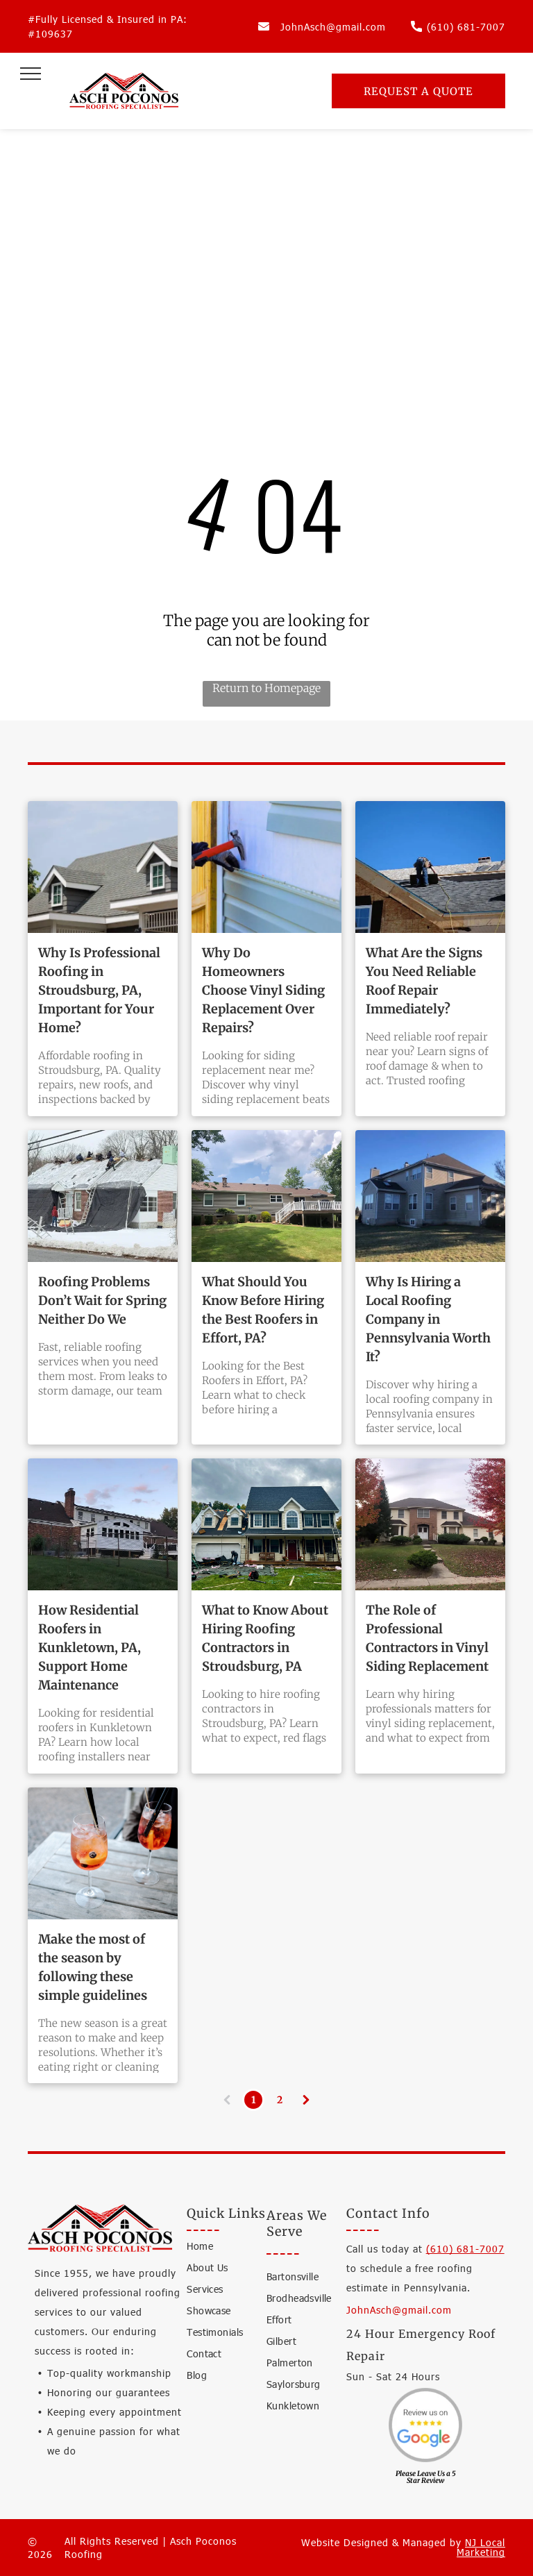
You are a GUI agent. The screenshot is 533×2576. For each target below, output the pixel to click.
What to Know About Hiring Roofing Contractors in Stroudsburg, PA (265, 1638)
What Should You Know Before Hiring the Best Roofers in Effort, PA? (263, 1310)
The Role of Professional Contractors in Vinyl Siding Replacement (427, 1638)
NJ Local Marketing (481, 2547)
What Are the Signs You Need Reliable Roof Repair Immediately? (424, 981)
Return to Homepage (266, 688)
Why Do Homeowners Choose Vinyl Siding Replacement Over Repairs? (263, 990)
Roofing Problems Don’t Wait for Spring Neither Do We (102, 1300)
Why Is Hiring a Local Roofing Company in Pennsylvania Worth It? (428, 1319)
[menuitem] (237, 2248)
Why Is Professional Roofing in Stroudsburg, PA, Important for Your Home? (99, 990)
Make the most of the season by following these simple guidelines (92, 1967)
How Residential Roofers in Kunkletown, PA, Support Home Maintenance (89, 1647)
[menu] (30, 74)
